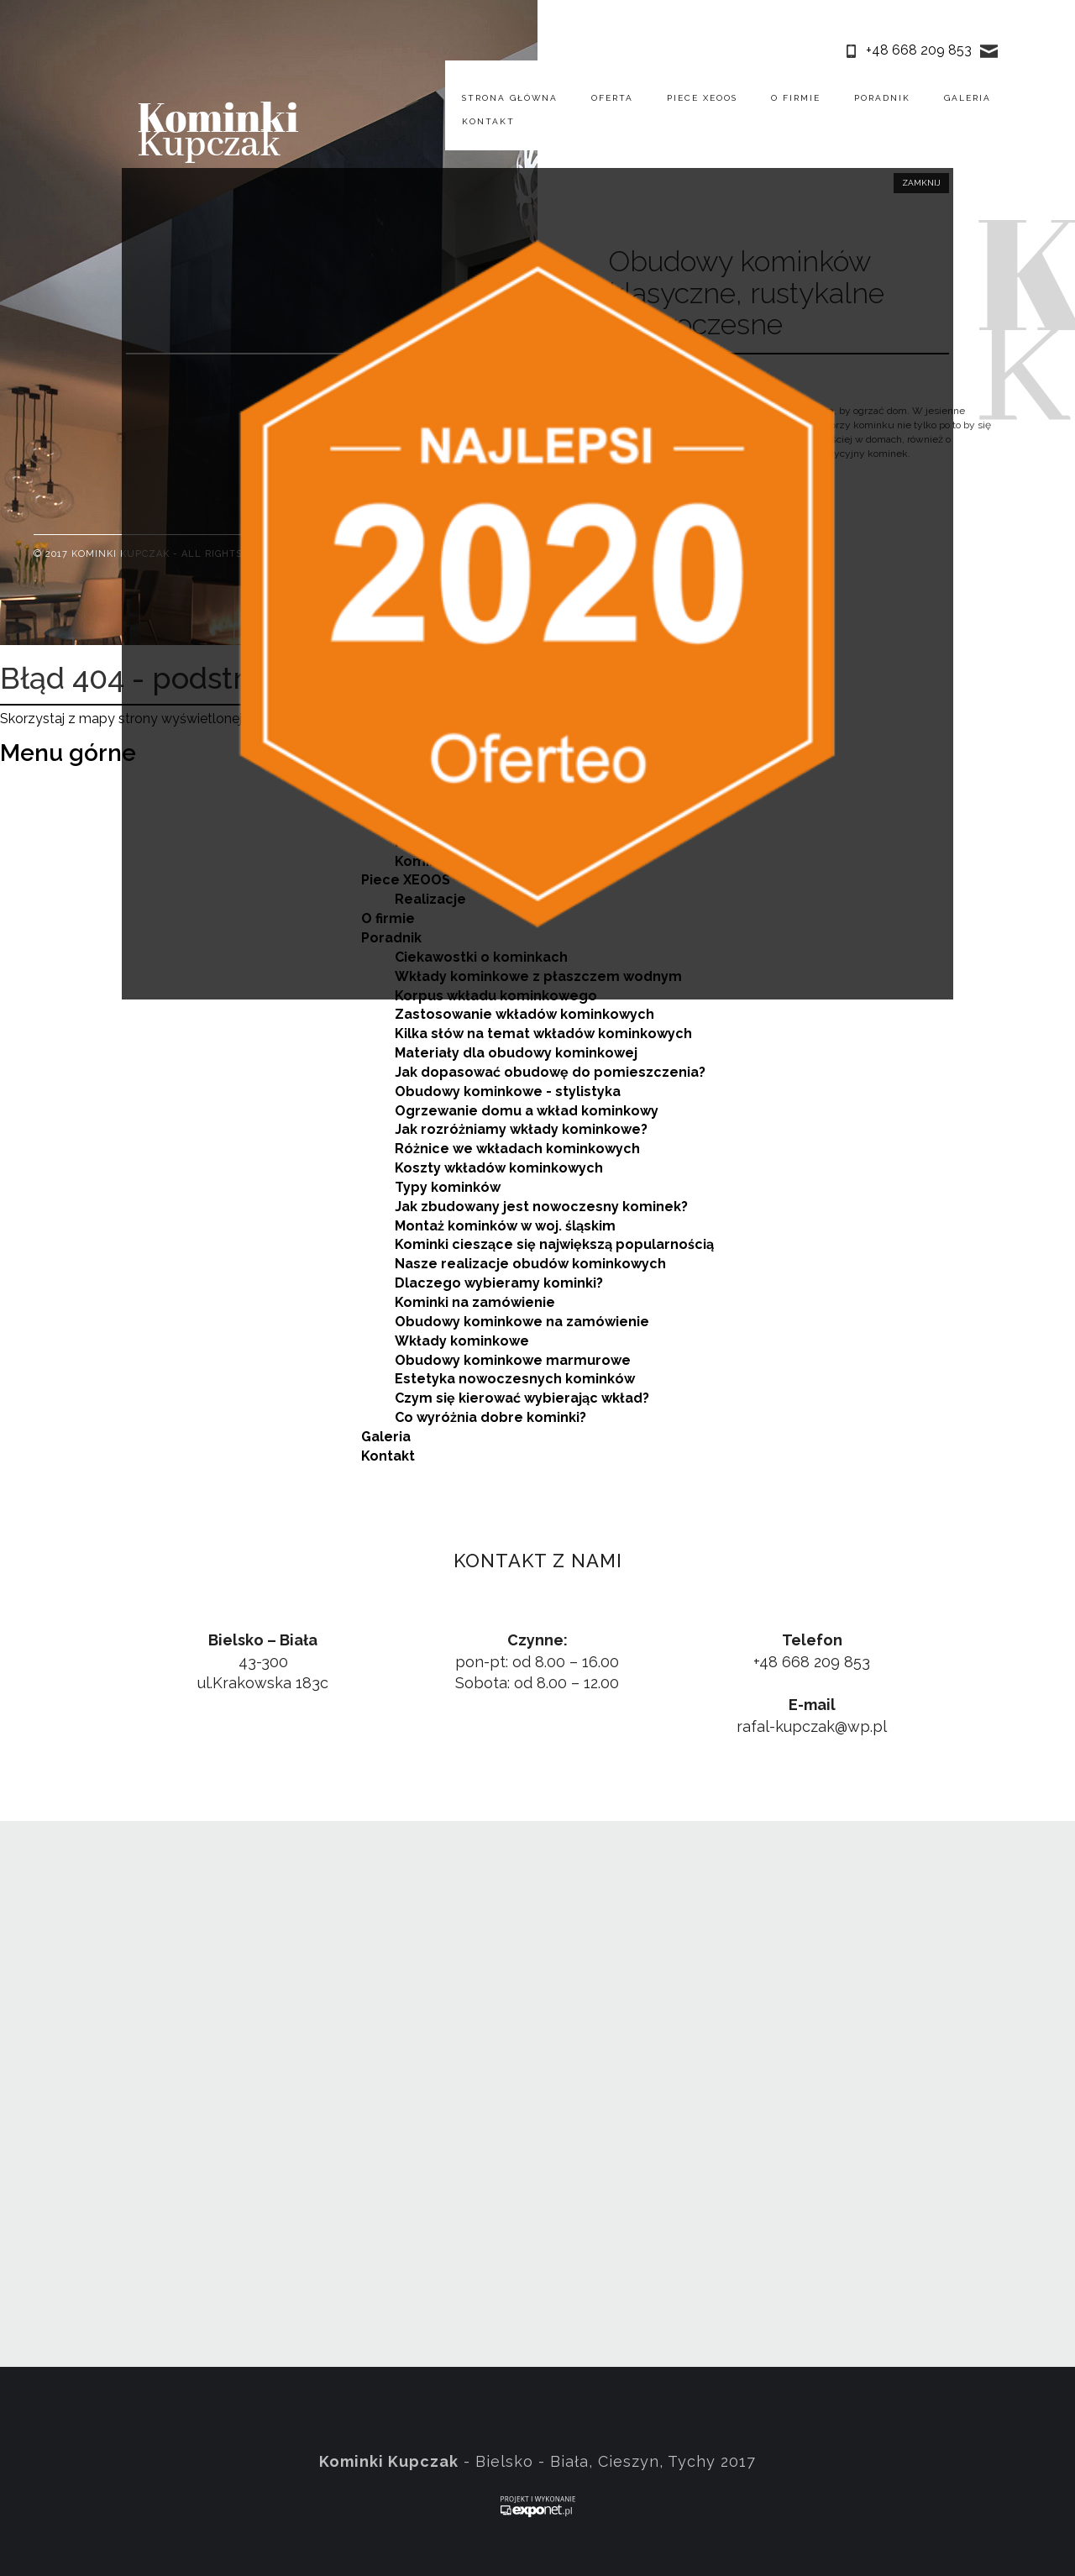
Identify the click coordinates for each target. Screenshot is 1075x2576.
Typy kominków (448, 1187)
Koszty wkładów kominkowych (499, 1168)
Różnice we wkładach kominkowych (517, 1149)
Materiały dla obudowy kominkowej (516, 1053)
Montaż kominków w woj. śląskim (505, 1226)
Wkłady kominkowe (462, 1341)
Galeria (967, 97)
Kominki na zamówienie (475, 1302)
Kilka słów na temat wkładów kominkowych (543, 1033)
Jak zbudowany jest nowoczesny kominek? (541, 1207)
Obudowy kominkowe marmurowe (513, 1360)
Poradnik (882, 97)
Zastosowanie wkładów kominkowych (524, 1014)
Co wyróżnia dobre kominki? (490, 1417)
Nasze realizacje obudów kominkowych (530, 1264)
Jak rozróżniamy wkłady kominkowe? (521, 1129)
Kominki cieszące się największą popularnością (554, 1244)
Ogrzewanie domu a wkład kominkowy (526, 1111)
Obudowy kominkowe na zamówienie (522, 1322)
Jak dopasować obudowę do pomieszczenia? (550, 1072)
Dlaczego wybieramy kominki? (499, 1283)
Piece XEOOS (702, 97)
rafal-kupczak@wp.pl (812, 1726)
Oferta (612, 97)
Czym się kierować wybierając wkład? (522, 1398)
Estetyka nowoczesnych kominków (515, 1379)
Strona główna (510, 97)
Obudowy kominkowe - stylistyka (508, 1091)
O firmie (796, 97)
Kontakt (488, 121)
